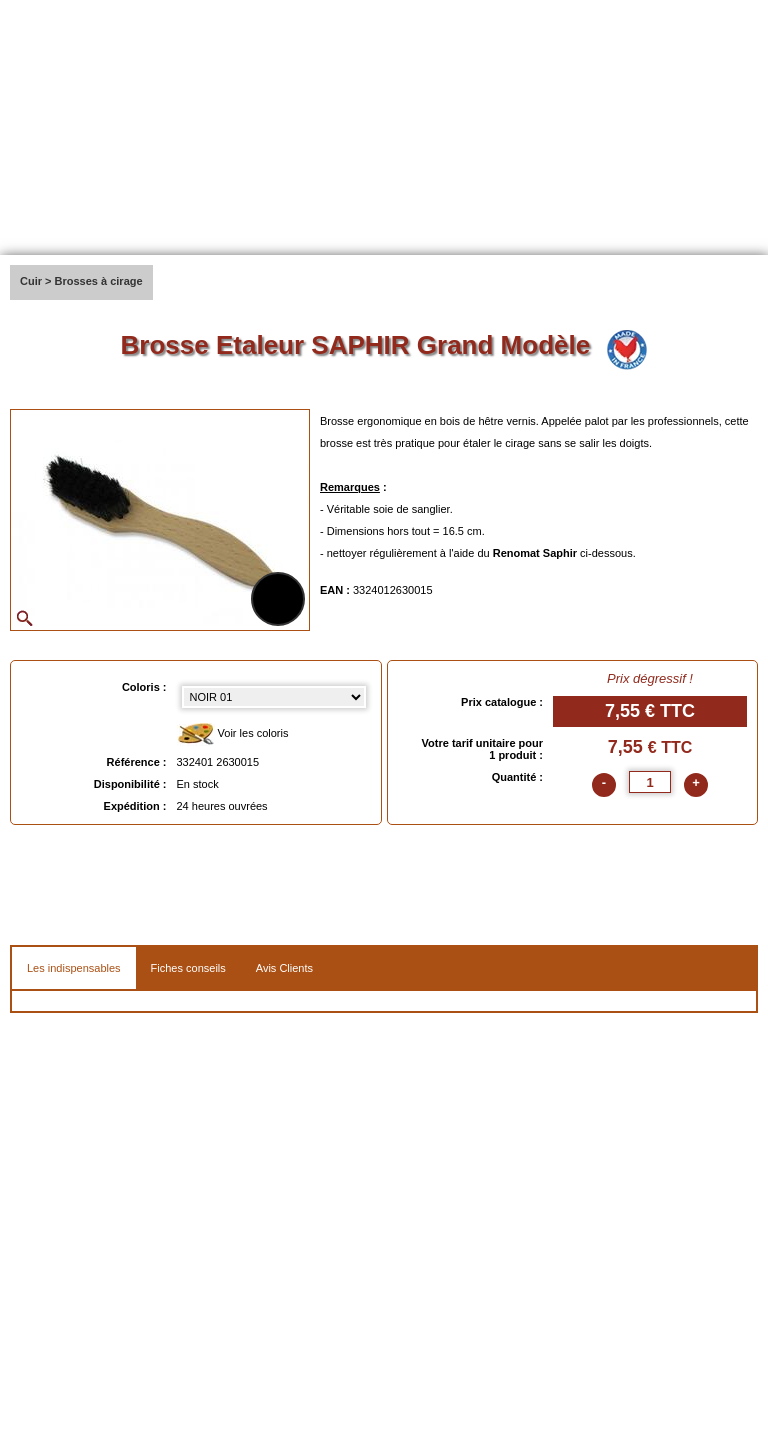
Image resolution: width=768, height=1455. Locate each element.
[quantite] (650, 782)
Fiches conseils (188, 968)
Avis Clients (284, 968)
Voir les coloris (233, 734)
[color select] (274, 697)
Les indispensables (74, 968)
